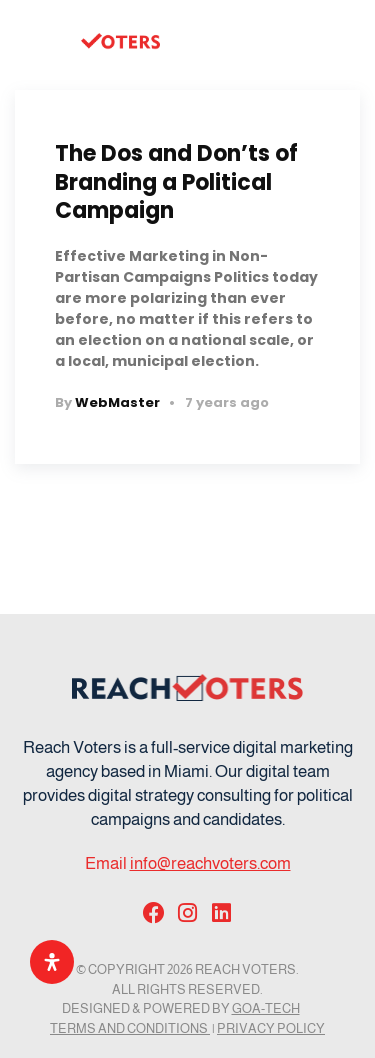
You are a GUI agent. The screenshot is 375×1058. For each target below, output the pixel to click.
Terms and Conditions (130, 1028)
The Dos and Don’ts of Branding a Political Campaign (176, 182)
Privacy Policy (271, 1028)
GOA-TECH (266, 1008)
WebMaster (117, 402)
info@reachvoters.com (210, 863)
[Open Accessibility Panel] (52, 962)
